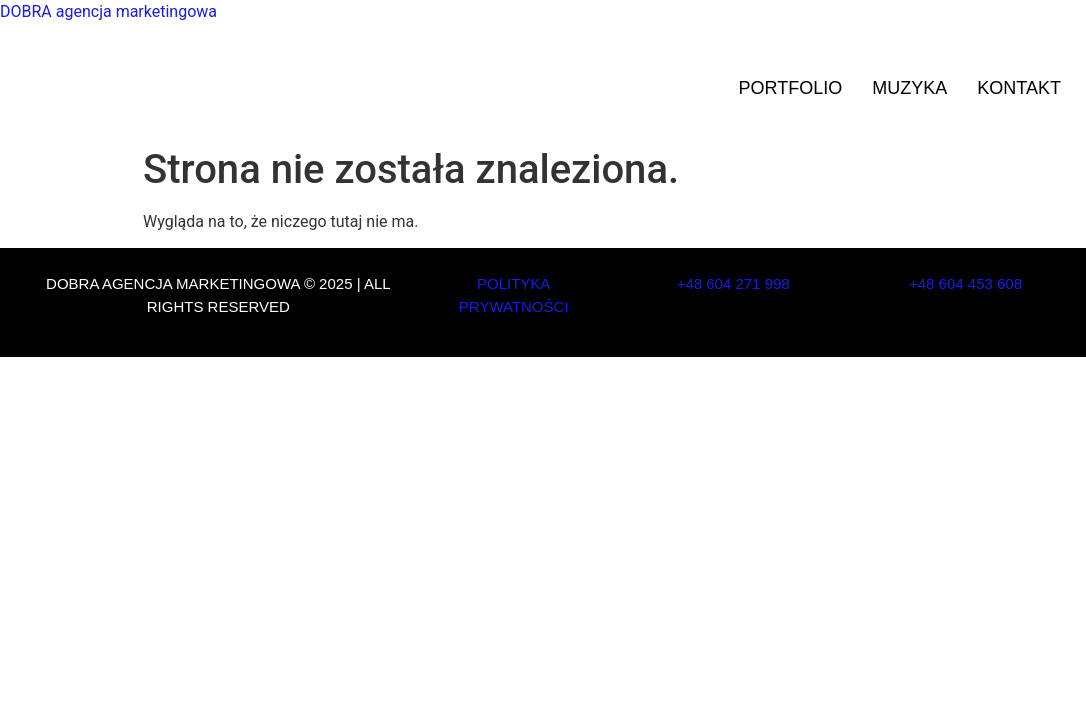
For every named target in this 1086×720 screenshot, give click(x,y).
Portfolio (791, 88)
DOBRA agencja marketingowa (108, 11)
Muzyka (909, 88)
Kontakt (1019, 88)
